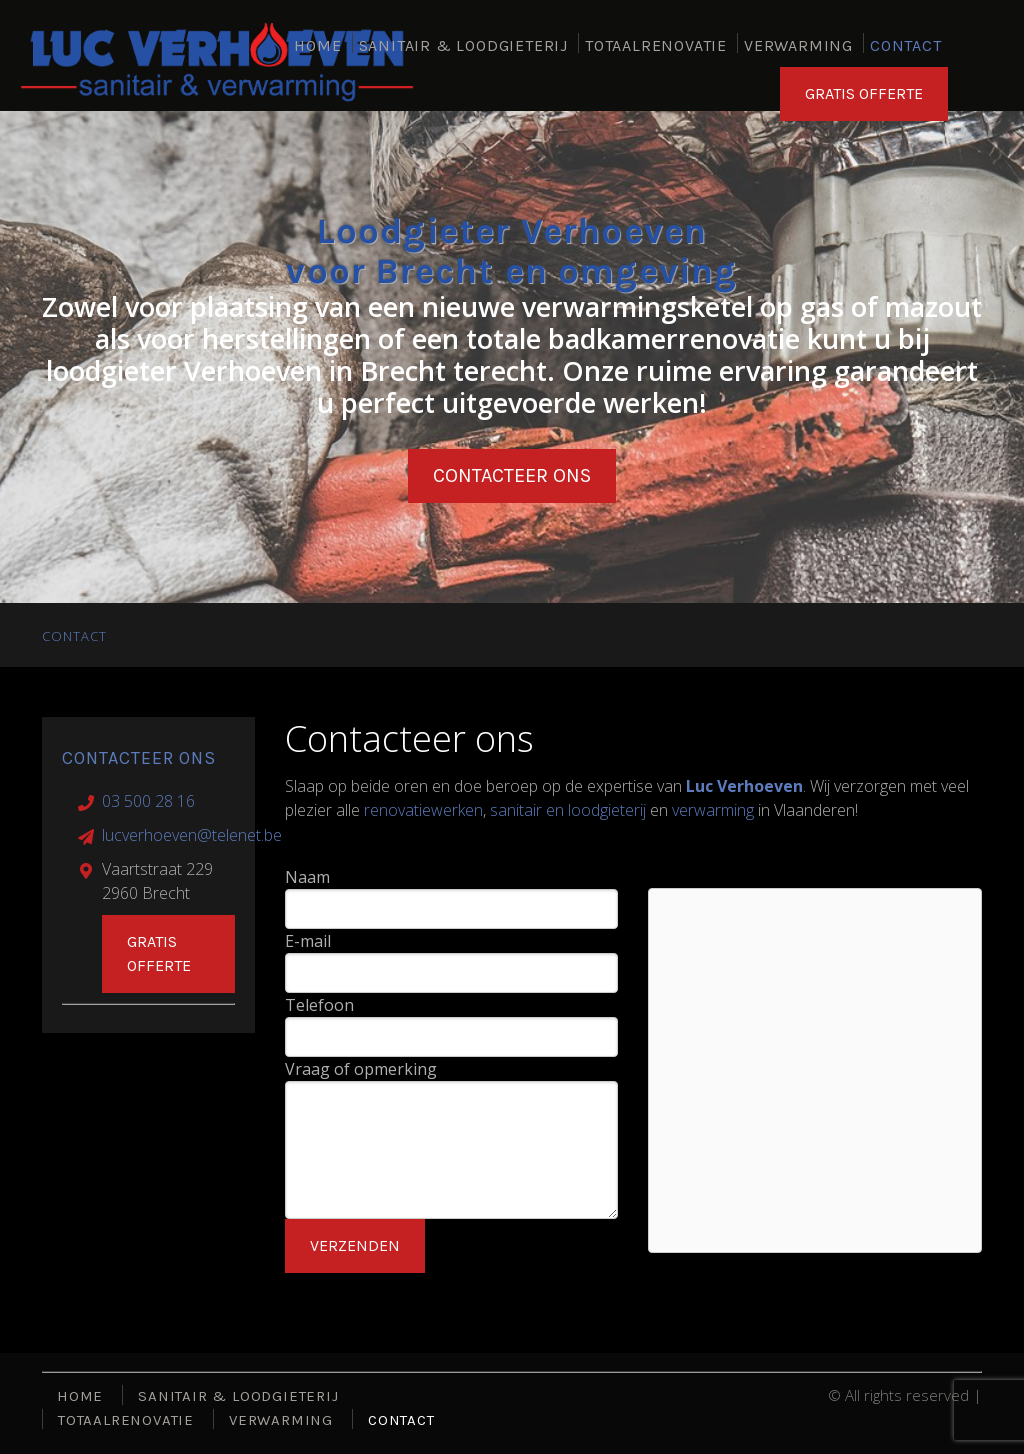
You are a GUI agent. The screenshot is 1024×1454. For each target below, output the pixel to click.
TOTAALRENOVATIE (656, 45)
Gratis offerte (159, 953)
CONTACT (906, 45)
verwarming (713, 810)
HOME (317, 45)
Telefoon (319, 1005)
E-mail (308, 941)
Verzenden (355, 1245)
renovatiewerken (423, 810)
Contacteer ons (512, 475)
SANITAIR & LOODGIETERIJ (463, 45)
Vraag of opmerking (361, 1069)
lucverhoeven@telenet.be (192, 835)
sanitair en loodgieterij (568, 810)
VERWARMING (798, 45)
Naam (307, 877)
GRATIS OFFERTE (864, 97)
